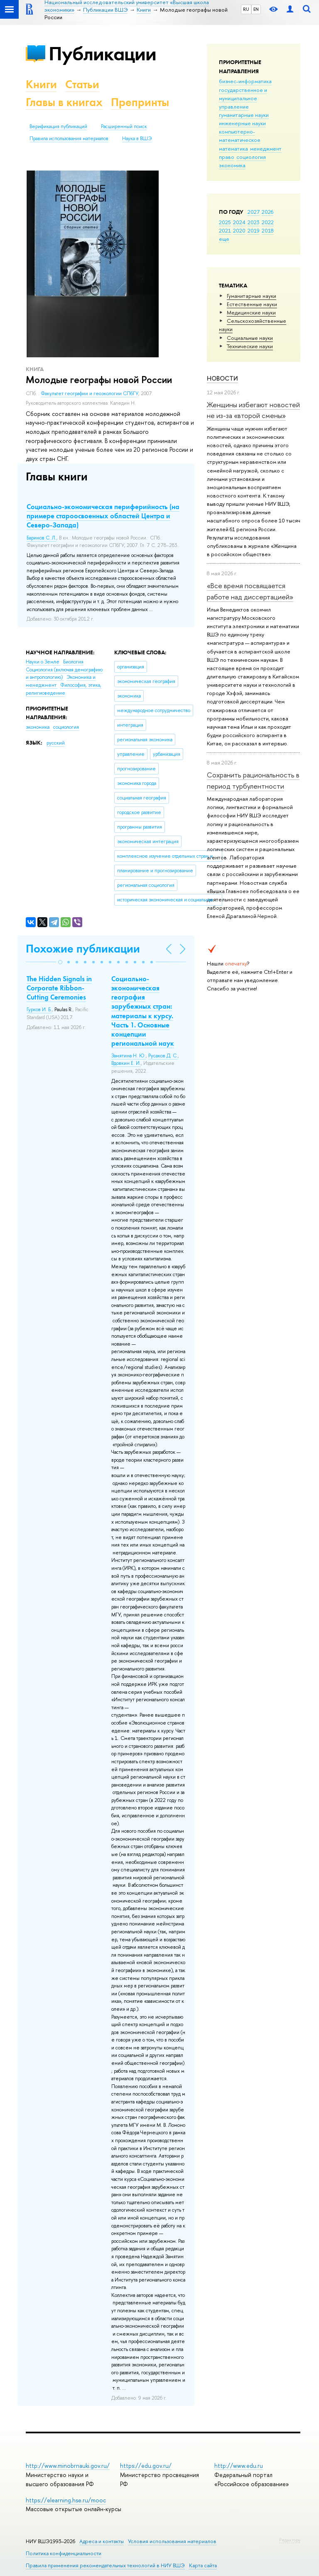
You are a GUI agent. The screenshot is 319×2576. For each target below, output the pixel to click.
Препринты (140, 102)
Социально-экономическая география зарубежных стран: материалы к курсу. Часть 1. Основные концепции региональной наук (142, 1011)
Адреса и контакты (101, 2541)
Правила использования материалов (68, 138)
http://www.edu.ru (238, 2466)
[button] (60, 962)
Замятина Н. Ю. (128, 1055)
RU (246, 9)
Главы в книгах (64, 102)
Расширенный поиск (124, 126)
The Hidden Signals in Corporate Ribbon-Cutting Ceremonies (59, 988)
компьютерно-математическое (239, 136)
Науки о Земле (43, 661)
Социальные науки (250, 337)
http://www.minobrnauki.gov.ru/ (68, 2466)
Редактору (289, 2540)
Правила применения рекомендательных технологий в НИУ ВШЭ (105, 2565)
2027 (254, 211)
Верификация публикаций (58, 126)
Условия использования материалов (172, 2541)
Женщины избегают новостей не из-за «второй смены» (253, 410)
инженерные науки (242, 123)
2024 (239, 222)
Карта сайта (203, 2565)
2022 (268, 222)
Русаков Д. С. (163, 1055)
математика (233, 148)
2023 (254, 222)
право (226, 157)
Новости (222, 378)
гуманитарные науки (244, 115)
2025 (225, 222)
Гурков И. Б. (39, 1009)
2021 (225, 230)
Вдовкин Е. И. (126, 1063)
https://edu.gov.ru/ (146, 2466)
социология (251, 157)
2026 (267, 211)
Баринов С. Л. (41, 538)
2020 (239, 230)
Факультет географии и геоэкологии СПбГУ (89, 393)
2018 (268, 230)
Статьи (82, 84)
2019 (254, 230)
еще (224, 239)
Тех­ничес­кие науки (250, 346)
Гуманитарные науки (251, 295)
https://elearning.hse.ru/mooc (66, 2500)
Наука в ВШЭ (137, 138)
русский (56, 743)
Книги (41, 84)
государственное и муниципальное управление (243, 98)
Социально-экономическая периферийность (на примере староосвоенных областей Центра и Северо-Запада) (103, 516)
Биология (73, 661)
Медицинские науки (251, 312)
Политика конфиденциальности (63, 2553)
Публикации (102, 53)
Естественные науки (252, 304)
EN (256, 9)
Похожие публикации (83, 948)
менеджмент (266, 148)
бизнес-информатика (245, 81)
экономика (232, 165)
